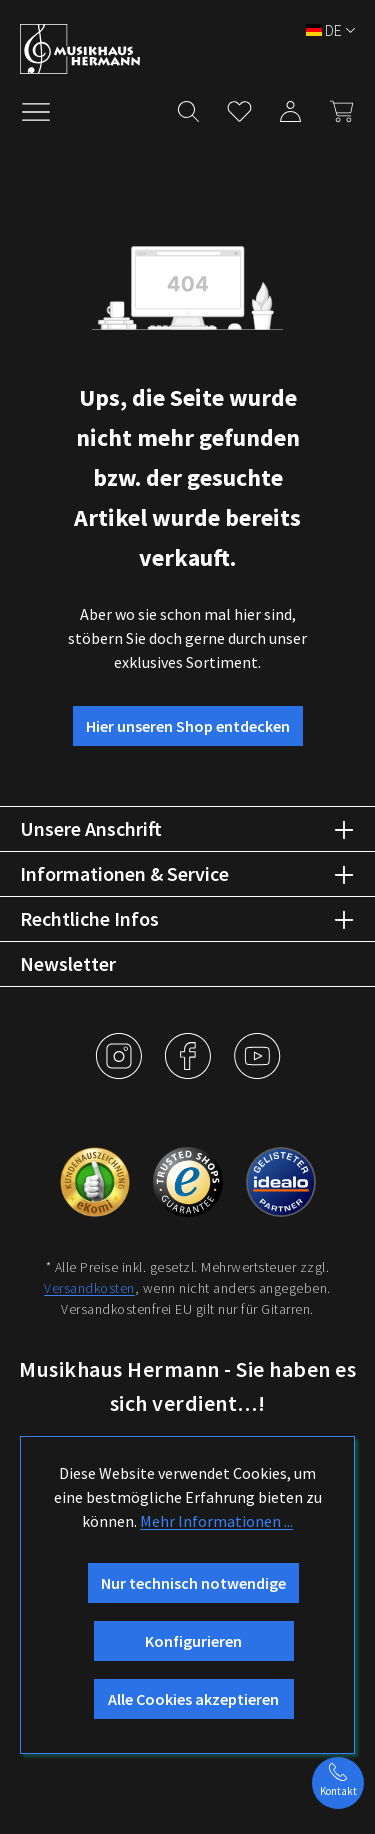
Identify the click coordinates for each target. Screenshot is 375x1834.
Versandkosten (89, 1288)
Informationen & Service (124, 873)
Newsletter (68, 963)
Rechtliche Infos (89, 918)
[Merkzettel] (239, 107)
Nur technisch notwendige (193, 1583)
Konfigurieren (193, 1641)
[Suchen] (188, 107)
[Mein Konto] (290, 107)
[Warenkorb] (335, 107)
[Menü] (46, 110)
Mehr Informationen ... (216, 1521)
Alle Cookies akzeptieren (193, 1699)
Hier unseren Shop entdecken (188, 726)
